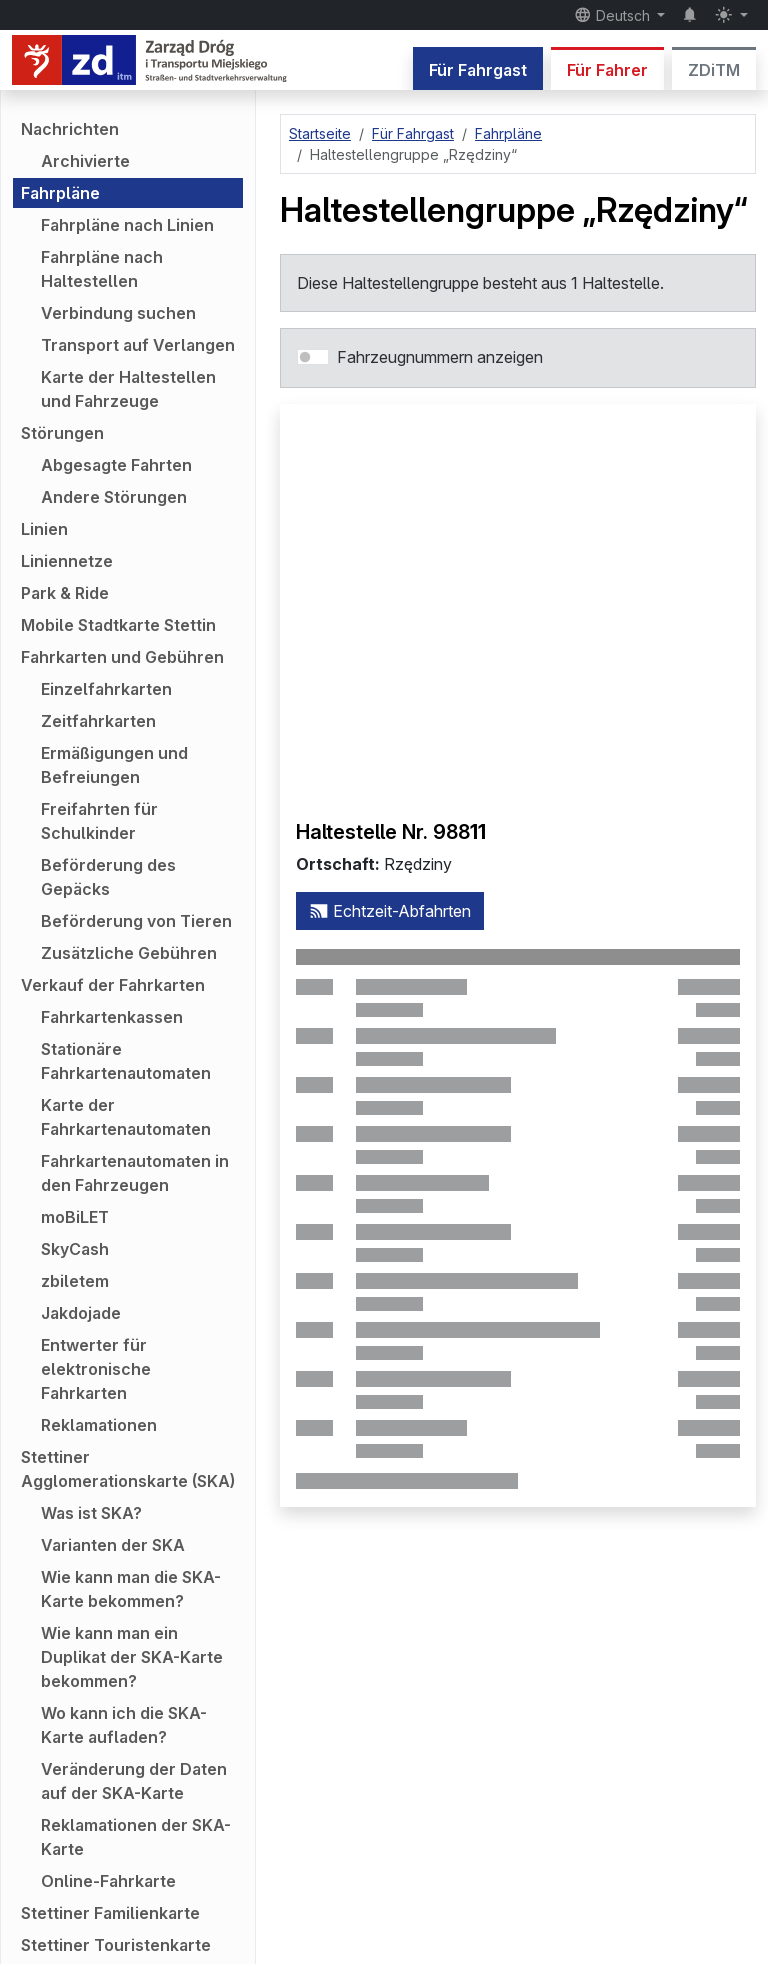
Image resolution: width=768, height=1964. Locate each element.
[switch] (313, 357)
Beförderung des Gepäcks (108, 877)
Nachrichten (70, 129)
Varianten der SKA (113, 1545)
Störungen (62, 433)
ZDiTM (714, 70)
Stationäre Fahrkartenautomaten (126, 1061)
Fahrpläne (60, 193)
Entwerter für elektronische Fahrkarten (96, 1369)
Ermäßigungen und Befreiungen (114, 765)
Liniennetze (67, 561)
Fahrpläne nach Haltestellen (102, 269)
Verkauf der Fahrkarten (113, 985)
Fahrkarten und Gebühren (122, 657)
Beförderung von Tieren (136, 921)
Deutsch (614, 15)
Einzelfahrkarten (106, 689)
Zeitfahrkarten (98, 721)
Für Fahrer (607, 70)
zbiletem (75, 1281)
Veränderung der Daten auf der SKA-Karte (134, 1781)
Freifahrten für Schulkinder (99, 821)
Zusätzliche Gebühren (129, 953)
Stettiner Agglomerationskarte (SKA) (128, 1469)
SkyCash (75, 1249)
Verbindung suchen (118, 313)
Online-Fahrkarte (108, 1881)
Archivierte (85, 161)
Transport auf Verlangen (138, 345)
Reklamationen (99, 1425)
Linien (44, 529)
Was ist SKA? (91, 1513)
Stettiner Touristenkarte (116, 1945)
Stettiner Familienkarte (110, 1913)
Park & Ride (65, 593)
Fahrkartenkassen (112, 1017)
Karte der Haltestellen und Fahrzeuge (128, 389)
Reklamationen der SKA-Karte (136, 1837)
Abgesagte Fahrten (116, 465)
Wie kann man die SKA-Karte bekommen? (131, 1589)
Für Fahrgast (478, 70)
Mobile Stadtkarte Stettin (118, 625)
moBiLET (75, 1217)
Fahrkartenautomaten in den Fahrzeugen (135, 1173)
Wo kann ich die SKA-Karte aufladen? (124, 1725)
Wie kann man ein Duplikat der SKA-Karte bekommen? (132, 1657)
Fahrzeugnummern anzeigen (440, 357)
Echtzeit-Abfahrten (390, 911)
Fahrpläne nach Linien (127, 225)
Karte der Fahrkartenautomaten (126, 1117)
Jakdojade (81, 1313)
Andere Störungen (114, 497)
